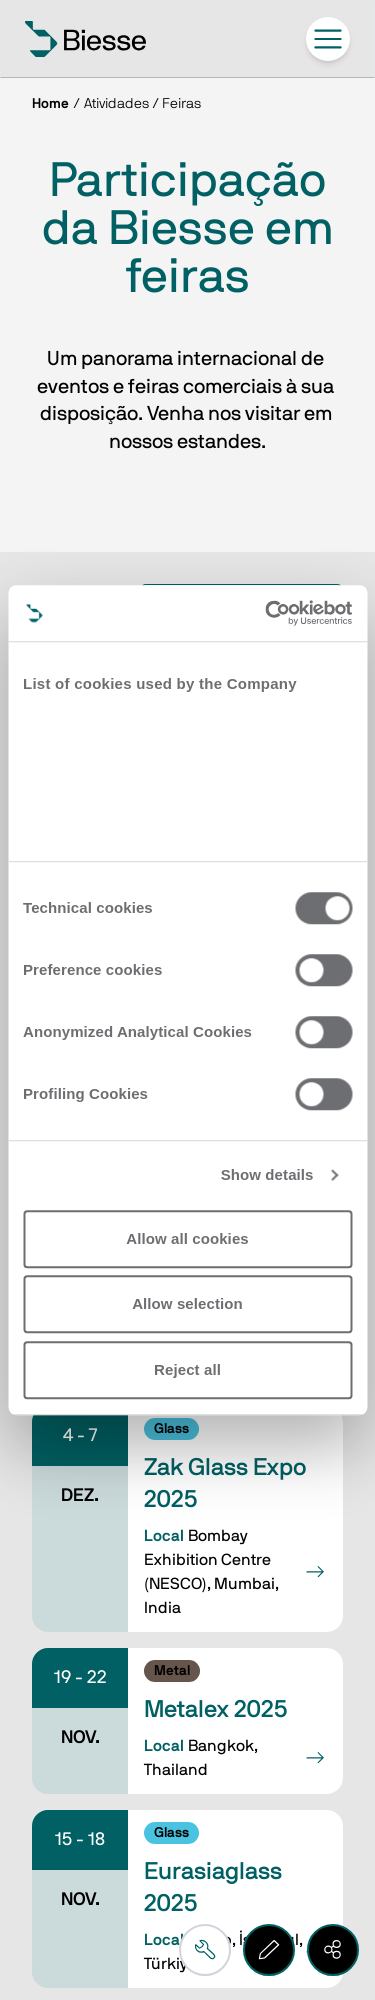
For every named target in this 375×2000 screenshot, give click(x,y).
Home (50, 104)
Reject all (187, 1369)
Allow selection (187, 1303)
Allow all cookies (187, 1238)
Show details (267, 1174)
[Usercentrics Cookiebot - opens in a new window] (267, 613)
